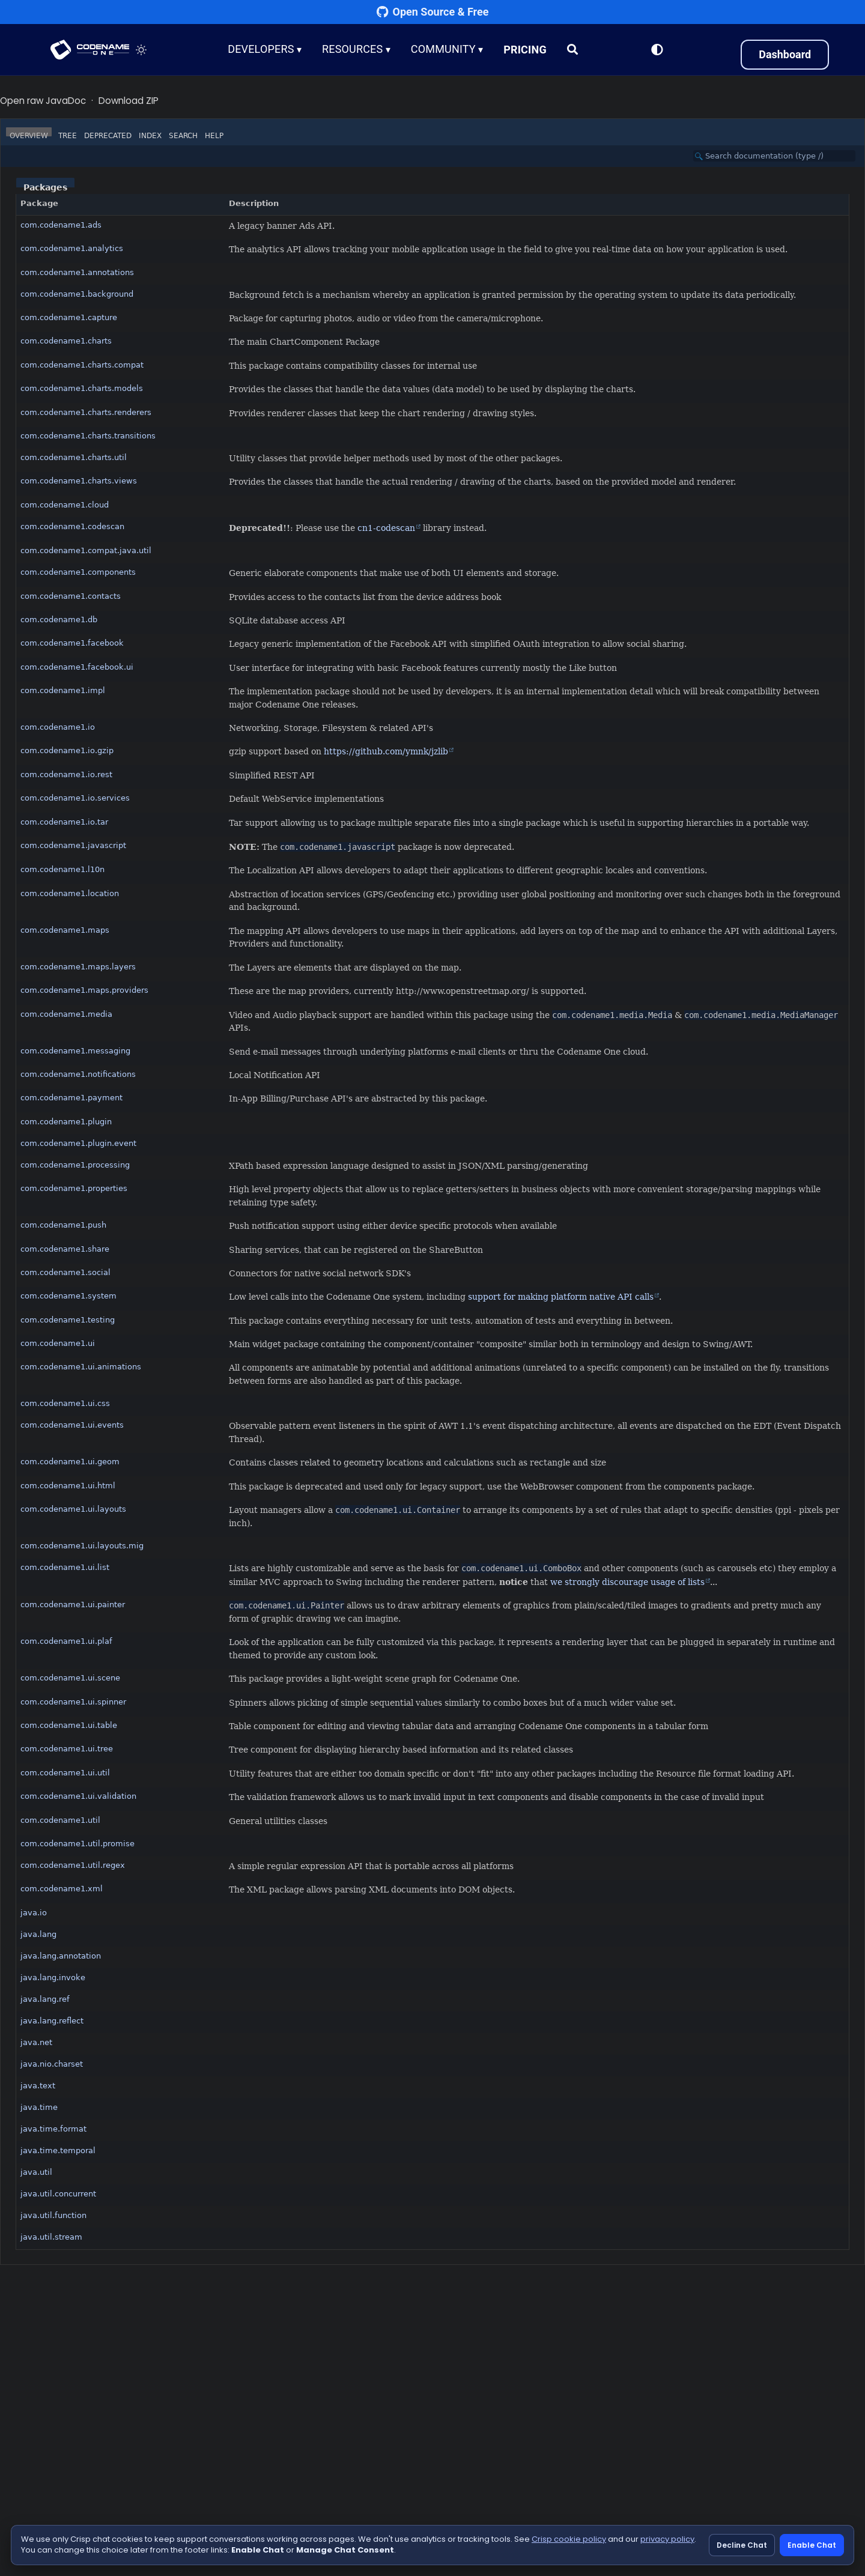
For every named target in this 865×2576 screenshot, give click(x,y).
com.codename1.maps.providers (84, 990)
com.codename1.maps (64, 930)
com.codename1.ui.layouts (73, 1509)
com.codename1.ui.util (65, 1772)
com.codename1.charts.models (81, 388)
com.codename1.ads (61, 224)
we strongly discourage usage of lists (627, 1582)
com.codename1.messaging (75, 1050)
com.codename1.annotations (77, 272)
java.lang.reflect (51, 2020)
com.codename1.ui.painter (72, 1604)
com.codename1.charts (66, 340)
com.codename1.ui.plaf (66, 1641)
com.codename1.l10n (62, 869)
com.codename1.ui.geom (70, 1461)
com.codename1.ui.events (72, 1424)
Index (150, 136)
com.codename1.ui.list (64, 1567)
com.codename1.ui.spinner (73, 1701)
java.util (36, 2172)
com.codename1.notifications (78, 1074)
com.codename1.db (58, 619)
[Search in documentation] (774, 156)
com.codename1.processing (75, 1164)
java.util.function (53, 2215)
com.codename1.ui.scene (70, 1677)
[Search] (573, 50)
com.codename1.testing (67, 1319)
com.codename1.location (69, 893)
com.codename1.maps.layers (78, 966)
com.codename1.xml (61, 1888)
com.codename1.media (66, 1014)
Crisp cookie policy (569, 2539)
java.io (33, 1912)
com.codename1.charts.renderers (85, 412)
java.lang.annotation (60, 1955)
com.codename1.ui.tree (66, 1748)
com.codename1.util (60, 1820)
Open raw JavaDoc (43, 100)
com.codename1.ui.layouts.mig (82, 1545)
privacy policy (667, 2539)
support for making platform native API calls (561, 1297)
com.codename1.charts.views (78, 480)
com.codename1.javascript (73, 845)
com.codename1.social (65, 1272)
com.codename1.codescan (72, 526)
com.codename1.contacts (70, 596)
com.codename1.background (76, 294)
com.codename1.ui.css (65, 1403)
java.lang (38, 1934)
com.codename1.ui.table (68, 1725)
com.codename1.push (63, 1224)
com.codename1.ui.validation (78, 1796)
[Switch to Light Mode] (656, 49)
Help (214, 136)
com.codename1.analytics (71, 248)
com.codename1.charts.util (73, 457)
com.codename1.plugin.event (78, 1143)
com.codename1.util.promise (77, 1843)
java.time (39, 2107)
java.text (37, 2085)
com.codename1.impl (62, 690)
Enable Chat (812, 2545)
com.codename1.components (78, 572)
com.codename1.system (68, 1295)
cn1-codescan (386, 528)
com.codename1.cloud (64, 504)
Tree (67, 136)
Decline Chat (742, 2545)
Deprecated (108, 136)
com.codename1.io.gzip (67, 750)
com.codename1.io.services (75, 797)
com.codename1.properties (73, 1188)
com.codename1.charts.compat (82, 364)
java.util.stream (51, 2236)
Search (183, 136)
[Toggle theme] (142, 50)
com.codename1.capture (68, 317)
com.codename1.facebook (72, 642)
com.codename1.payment (71, 1097)
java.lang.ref (45, 1999)
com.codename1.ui (57, 1343)
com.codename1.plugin (66, 1121)
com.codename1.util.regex (72, 1865)
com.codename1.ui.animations (80, 1366)
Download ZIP (129, 100)
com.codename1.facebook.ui (76, 666)
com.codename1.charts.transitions (88, 435)
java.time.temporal (58, 2150)
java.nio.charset (51, 2063)
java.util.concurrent (58, 2193)
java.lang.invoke (52, 1977)
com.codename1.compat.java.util (85, 550)
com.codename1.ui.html (67, 1485)
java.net (36, 2042)
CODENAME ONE (90, 50)
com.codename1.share (64, 1248)
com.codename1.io (57, 727)
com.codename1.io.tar (64, 821)
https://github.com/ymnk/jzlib (386, 751)
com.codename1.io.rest (66, 774)
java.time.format (53, 2128)
